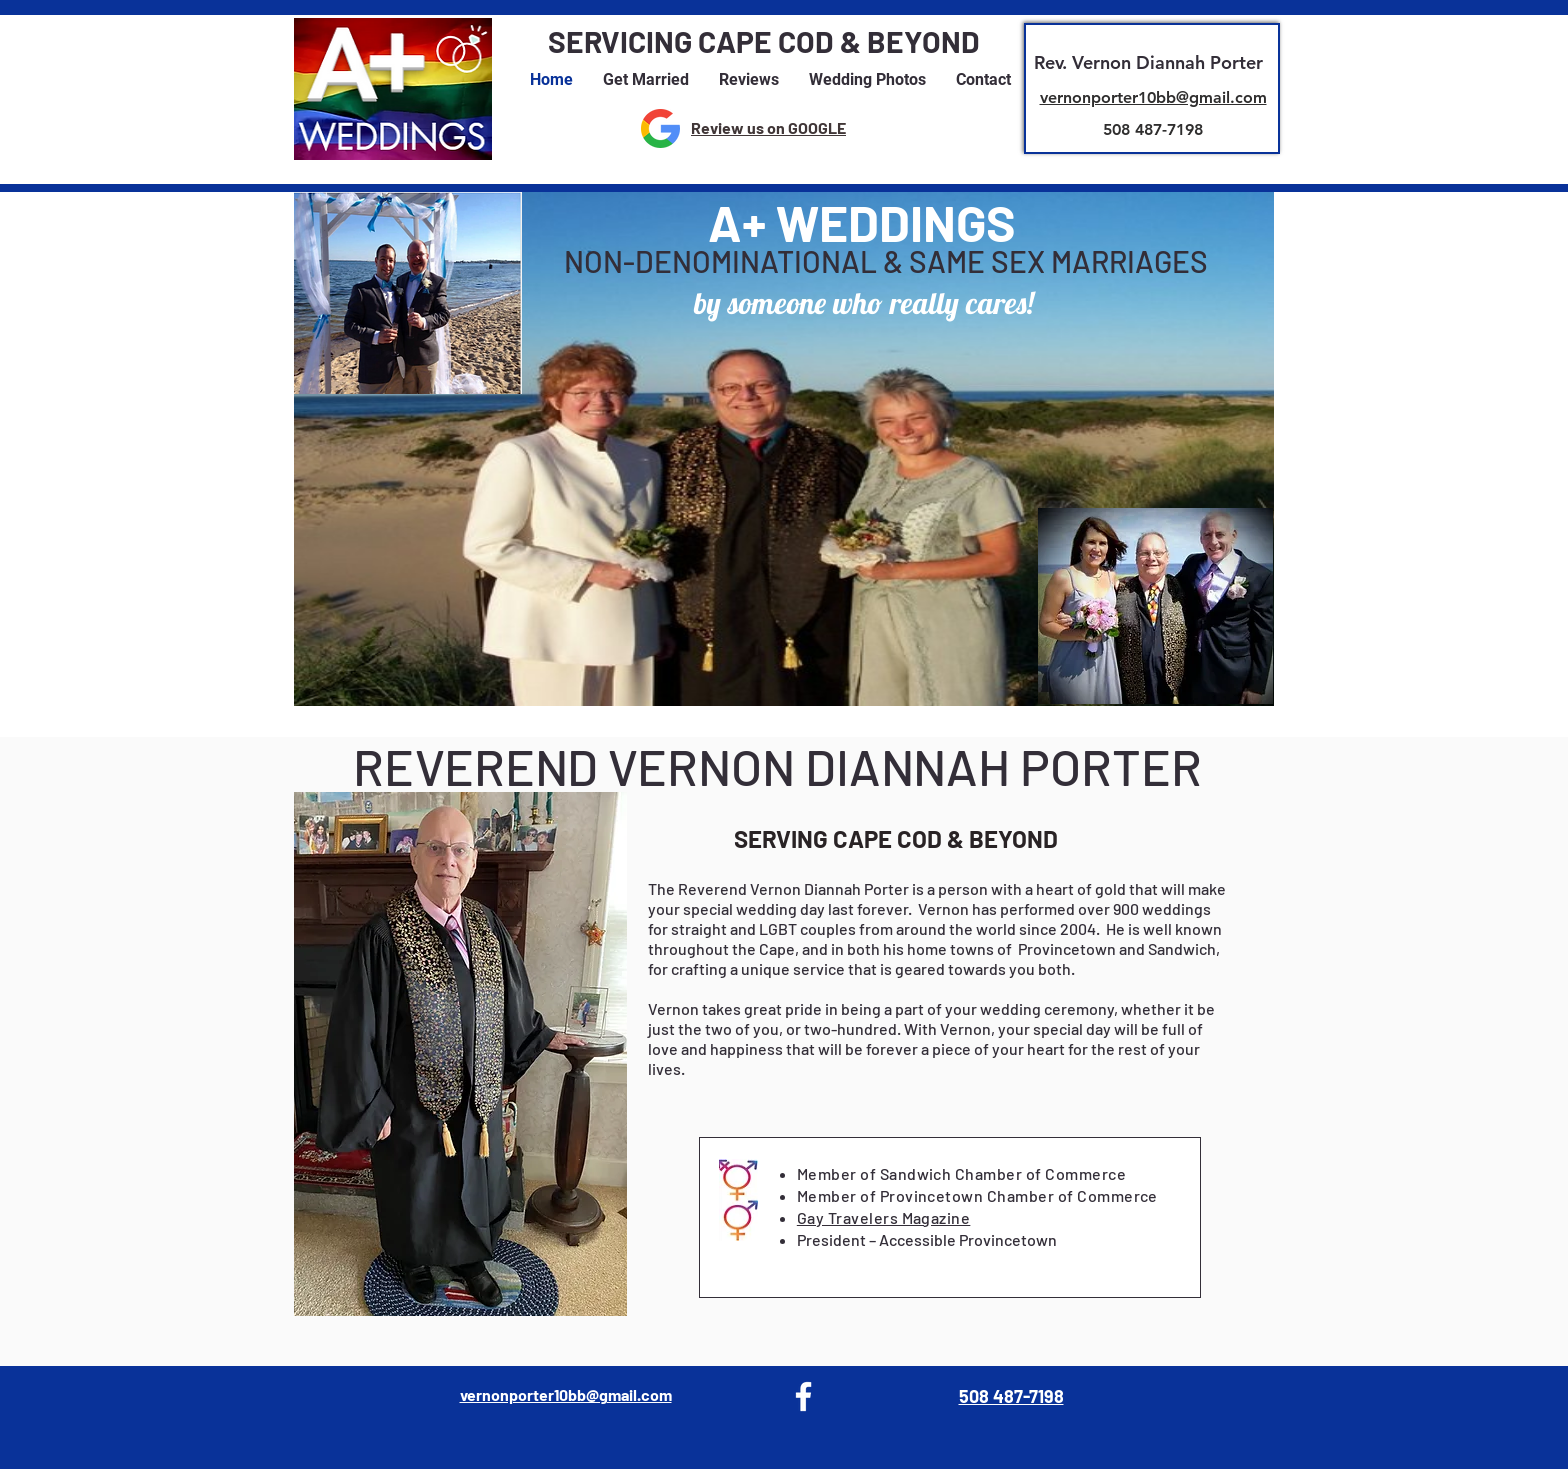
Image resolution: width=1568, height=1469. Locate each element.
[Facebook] (803, 1396)
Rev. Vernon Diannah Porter (1148, 62)
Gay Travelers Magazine (884, 1217)
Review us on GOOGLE (768, 127)
